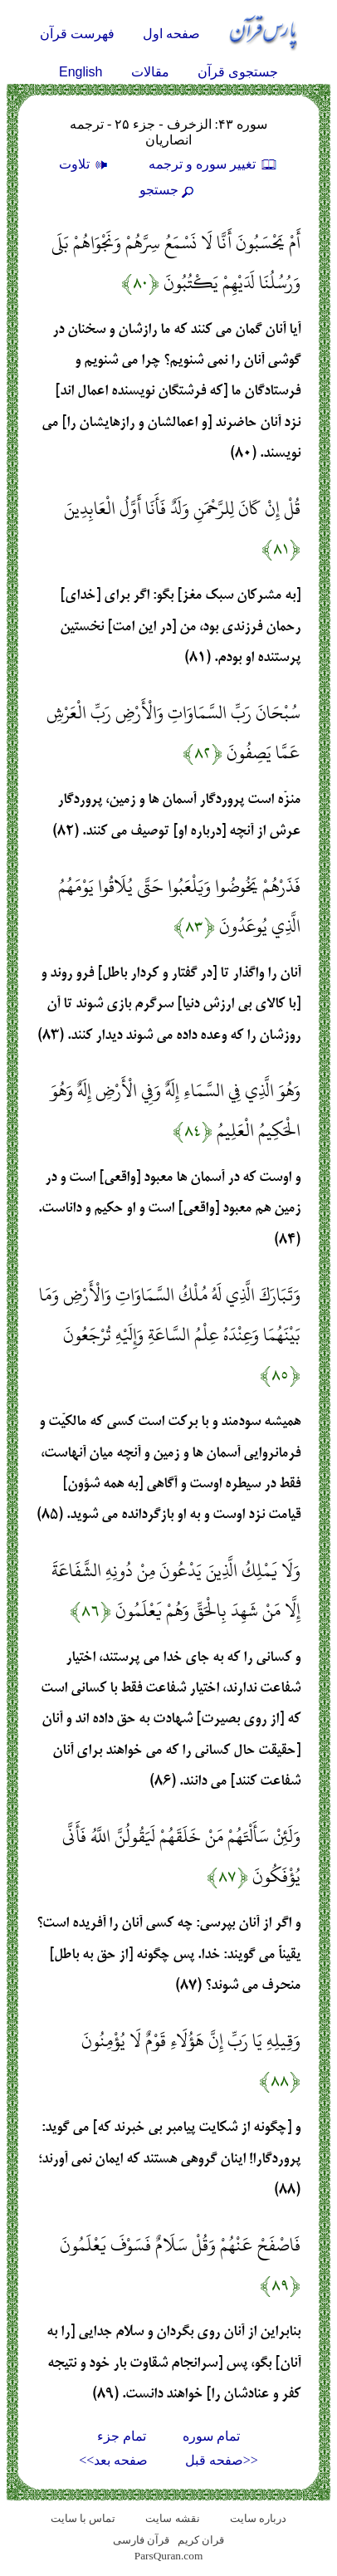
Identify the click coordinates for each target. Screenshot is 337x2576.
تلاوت (85, 164)
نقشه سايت (172, 2518)
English (80, 72)
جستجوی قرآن (238, 72)
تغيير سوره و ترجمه (213, 164)
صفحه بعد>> (113, 2460)
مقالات (150, 72)
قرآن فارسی (141, 2540)
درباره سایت (258, 2518)
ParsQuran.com (168, 2555)
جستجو (168, 190)
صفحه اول (171, 34)
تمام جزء (121, 2436)
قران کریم (201, 2540)
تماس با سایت (83, 2518)
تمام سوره (211, 2436)
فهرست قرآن (77, 34)
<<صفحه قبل (221, 2460)
